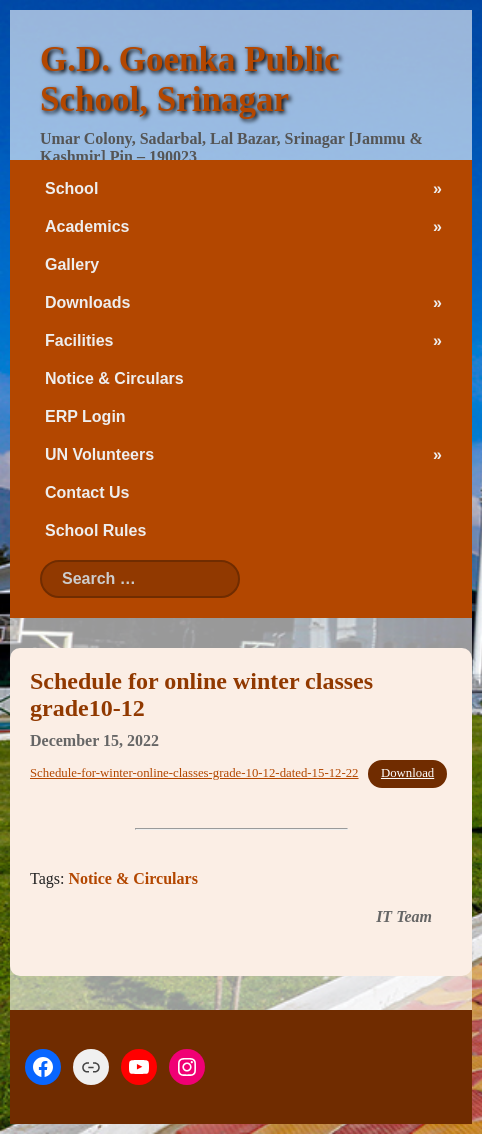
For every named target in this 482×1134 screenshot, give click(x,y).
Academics (87, 226)
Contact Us (87, 492)
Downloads (87, 302)
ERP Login (85, 416)
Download (407, 773)
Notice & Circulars (114, 378)
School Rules (95, 530)
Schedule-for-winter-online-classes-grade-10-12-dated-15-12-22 (194, 773)
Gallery (72, 264)
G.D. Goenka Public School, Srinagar (189, 79)
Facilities (79, 340)
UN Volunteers (99, 454)
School (71, 188)
